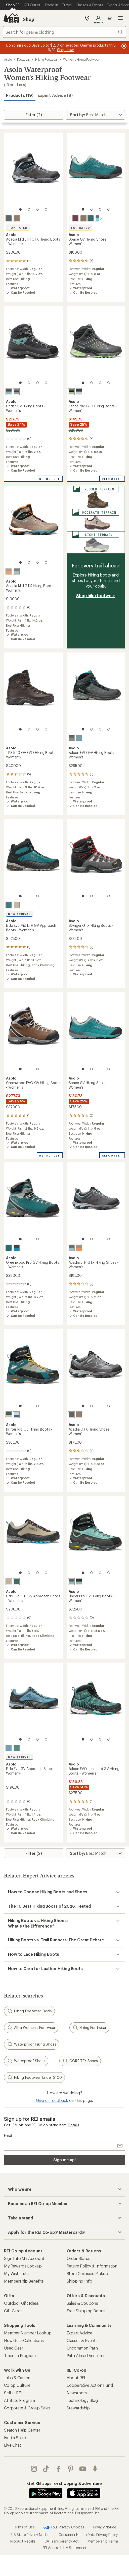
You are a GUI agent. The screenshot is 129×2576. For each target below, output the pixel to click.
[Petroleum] (86, 218)
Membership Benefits (24, 2280)
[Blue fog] (9, 1747)
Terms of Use (23, 2516)
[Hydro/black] (79, 737)
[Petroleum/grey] (9, 1414)
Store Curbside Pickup (87, 2273)
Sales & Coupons (82, 2302)
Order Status (78, 2257)
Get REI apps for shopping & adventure (64, 2482)
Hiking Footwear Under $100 (34, 2077)
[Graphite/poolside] (79, 1581)
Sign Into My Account (24, 2257)
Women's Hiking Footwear (81, 59)
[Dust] (16, 904)
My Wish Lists (16, 2273)
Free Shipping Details (86, 2310)
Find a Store (15, 2437)
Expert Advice (79, 2332)
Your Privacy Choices (64, 2517)
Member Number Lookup (28, 2332)
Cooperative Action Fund (90, 2384)
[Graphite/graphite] (71, 737)
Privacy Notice (104, 2516)
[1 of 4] (20, 209)
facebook (58, 2468)
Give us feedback (52, 2099)
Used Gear (13, 2347)
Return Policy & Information (92, 2265)
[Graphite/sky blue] (9, 218)
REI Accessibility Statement (64, 2537)
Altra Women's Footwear (31, 2027)
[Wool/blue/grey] (16, 391)
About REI (76, 2377)
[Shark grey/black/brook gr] (71, 391)
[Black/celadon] (79, 391)
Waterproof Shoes (26, 2060)
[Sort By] (95, 115)
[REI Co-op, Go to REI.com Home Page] (11, 18)
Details (73, 2124)
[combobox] (64, 32)
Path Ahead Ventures (86, 2355)
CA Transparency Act (62, 2530)
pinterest (71, 2468)
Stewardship (78, 2407)
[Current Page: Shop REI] (13, 5)
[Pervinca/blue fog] (16, 1414)
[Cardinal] (71, 218)
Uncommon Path (82, 2347)
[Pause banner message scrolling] (123, 46)
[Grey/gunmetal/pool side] (9, 391)
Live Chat (12, 2444)
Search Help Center (22, 2429)
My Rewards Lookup (23, 2265)
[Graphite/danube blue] (16, 1247)
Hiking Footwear (46, 59)
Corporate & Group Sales (27, 2407)
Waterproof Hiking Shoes (31, 2044)
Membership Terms (103, 2530)
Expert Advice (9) (55, 95)
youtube (83, 2468)
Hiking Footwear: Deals (29, 2011)
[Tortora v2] (79, 218)
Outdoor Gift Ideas (21, 2302)
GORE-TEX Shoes (80, 2060)
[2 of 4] (29, 209)
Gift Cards (13, 2310)
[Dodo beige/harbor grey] (16, 218)
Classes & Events (82, 2339)
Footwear (23, 59)
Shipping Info (79, 2280)
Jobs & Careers (17, 2377)
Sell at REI (13, 2392)
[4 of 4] (46, 209)
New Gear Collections (24, 2339)
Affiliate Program (19, 2399)
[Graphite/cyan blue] (94, 218)
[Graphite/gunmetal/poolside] (71, 1581)
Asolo (8, 59)
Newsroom (77, 2392)
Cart (109, 18)
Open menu (120, 18)
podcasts (95, 2468)
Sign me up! (64, 2159)
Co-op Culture (17, 2384)
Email (8, 2135)
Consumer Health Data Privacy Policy (88, 2524)
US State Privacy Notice (30, 2524)
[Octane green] (16, 1747)
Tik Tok (46, 2468)
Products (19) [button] (19, 95)
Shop (28, 19)
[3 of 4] (37, 209)
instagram (34, 2468)
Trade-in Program (19, 2355)
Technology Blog (82, 2399)
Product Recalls (22, 2530)
